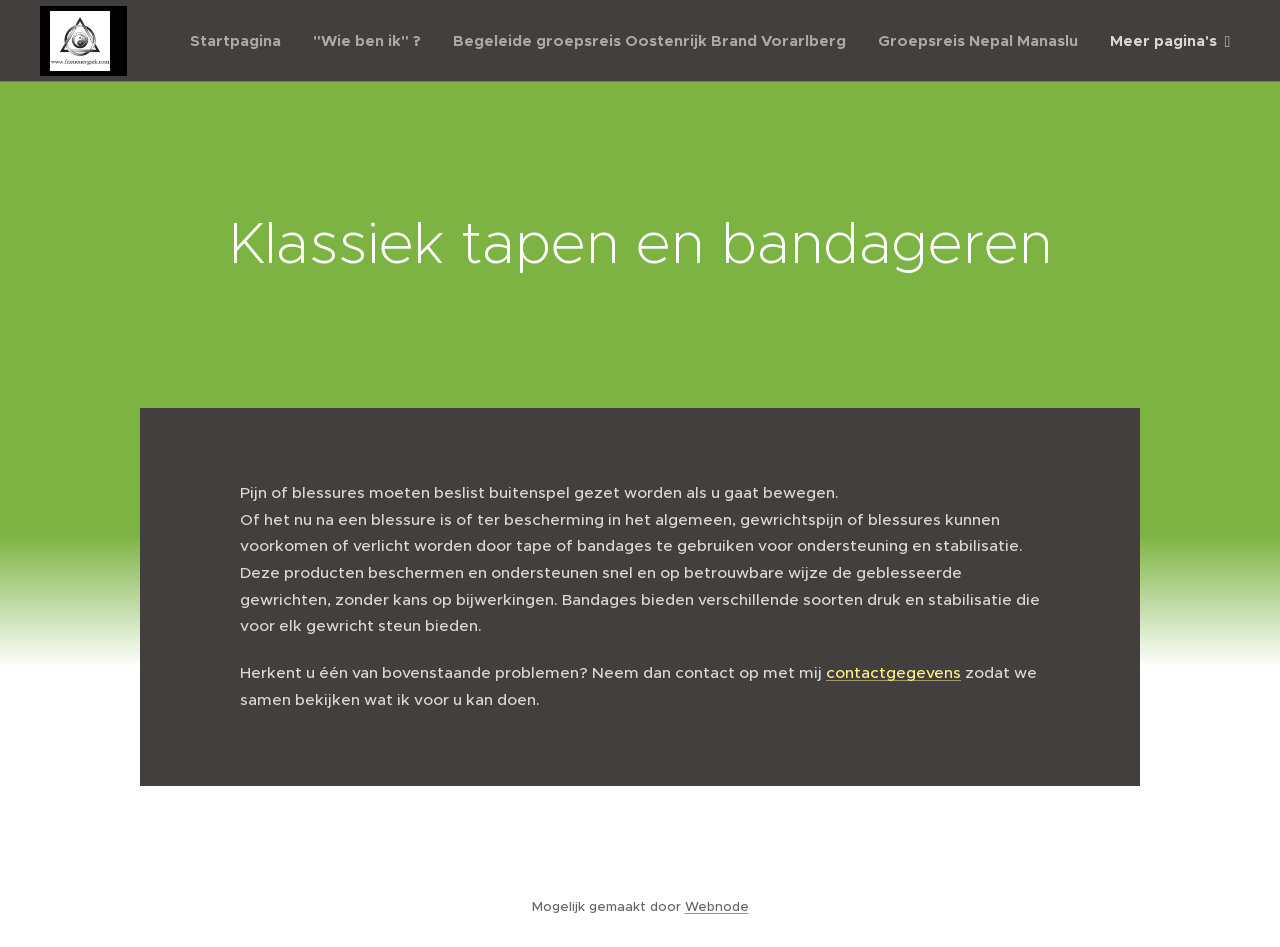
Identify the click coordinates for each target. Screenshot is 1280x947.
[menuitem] (241, 41)
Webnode (717, 906)
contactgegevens (893, 672)
